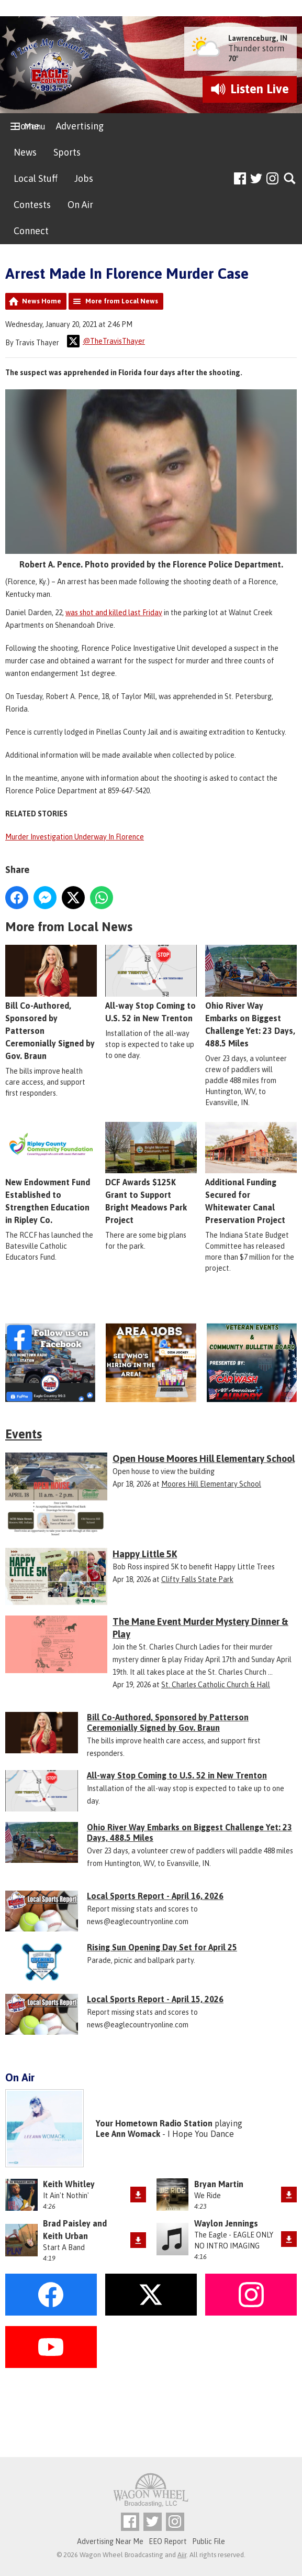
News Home (41, 301)
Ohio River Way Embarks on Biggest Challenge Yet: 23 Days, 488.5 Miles (189, 1832)
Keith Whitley (69, 2184)
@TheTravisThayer (106, 341)
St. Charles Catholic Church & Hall (215, 1684)
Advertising (80, 126)
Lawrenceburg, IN (257, 38)
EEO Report (168, 2541)
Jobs (83, 178)
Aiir (181, 2555)
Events (23, 1434)
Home (26, 126)
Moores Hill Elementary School (211, 1484)
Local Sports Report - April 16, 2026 (155, 1896)
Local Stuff (36, 178)
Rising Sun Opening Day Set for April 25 (162, 1947)
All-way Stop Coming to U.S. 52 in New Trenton (151, 984)
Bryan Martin (218, 2184)
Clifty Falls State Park (197, 1579)
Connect (31, 230)
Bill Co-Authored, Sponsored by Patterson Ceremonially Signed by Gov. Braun (51, 1003)
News (25, 152)
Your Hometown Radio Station (154, 2123)
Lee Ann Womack (128, 2133)
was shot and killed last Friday (113, 612)
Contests (32, 204)
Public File (208, 2541)
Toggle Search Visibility (290, 178)
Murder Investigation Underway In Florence (74, 837)
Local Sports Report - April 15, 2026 (155, 1999)
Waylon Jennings (226, 2223)
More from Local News (121, 301)
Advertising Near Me (110, 2541)
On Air (80, 204)
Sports (67, 152)
